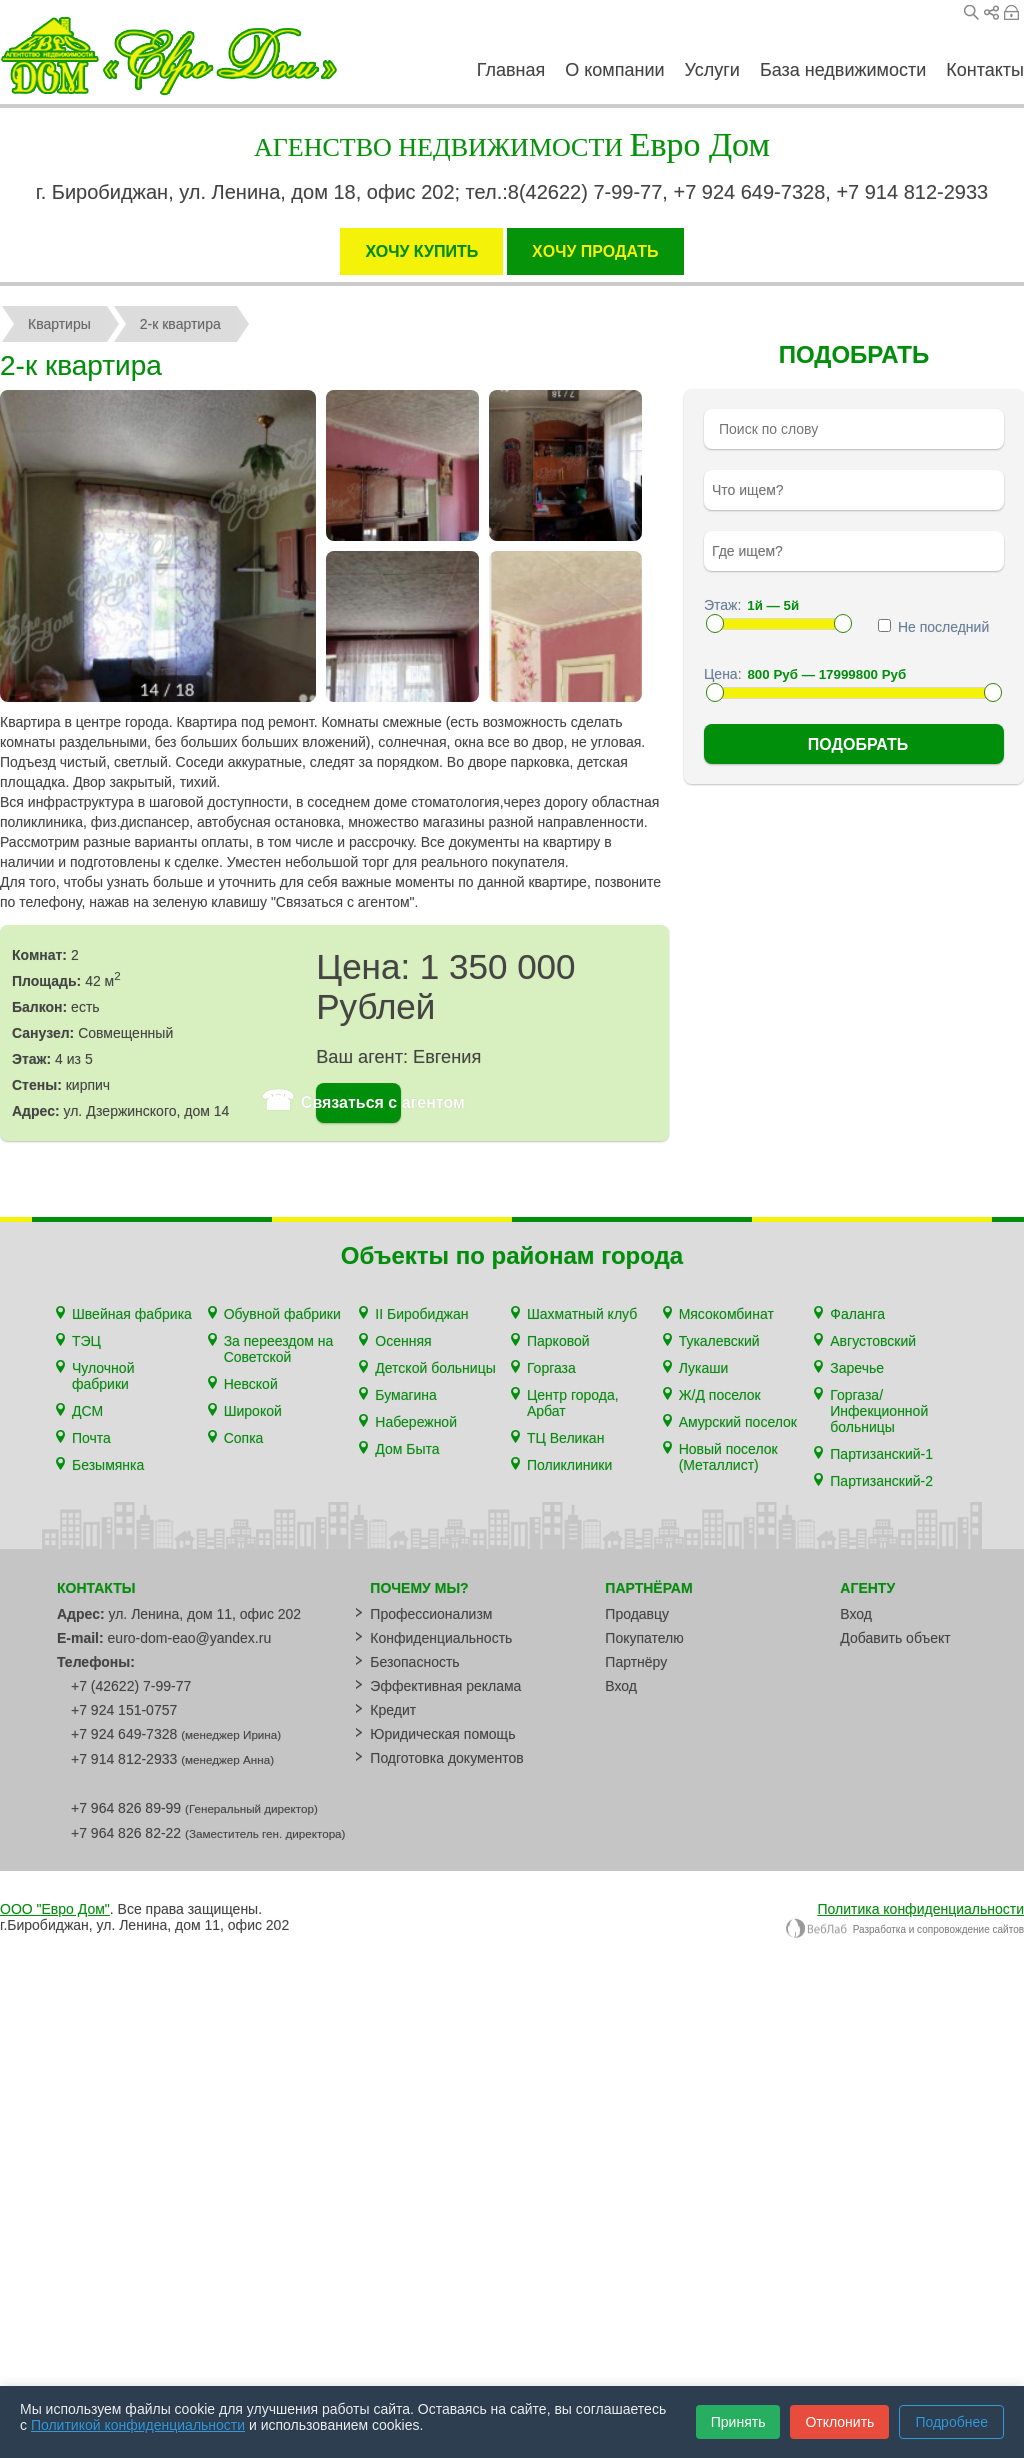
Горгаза (551, 1368)
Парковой (558, 1341)
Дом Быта (407, 1449)
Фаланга (857, 1314)
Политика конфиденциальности (920, 1909)
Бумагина (406, 1395)
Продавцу (637, 1614)
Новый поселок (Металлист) (728, 1457)
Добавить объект (895, 1638)
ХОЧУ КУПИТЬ (421, 251)
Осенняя (403, 1341)
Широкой (253, 1411)
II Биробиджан (421, 1314)
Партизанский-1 (881, 1454)
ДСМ (87, 1411)
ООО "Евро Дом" (55, 1909)
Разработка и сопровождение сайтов (904, 1929)
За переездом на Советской (279, 1349)
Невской (251, 1384)
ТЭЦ (86, 1341)
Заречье (857, 1368)
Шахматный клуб (582, 1314)
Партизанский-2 (881, 1481)
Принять (738, 2422)
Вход (1011, 12)
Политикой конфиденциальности (138, 2425)
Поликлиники (569, 1465)
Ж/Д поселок (720, 1395)
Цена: (723, 674)
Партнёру (636, 1662)
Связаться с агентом (358, 1103)
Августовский (873, 1341)
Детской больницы (435, 1368)
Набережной (416, 1422)
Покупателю (644, 1638)
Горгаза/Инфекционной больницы (879, 1411)
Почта (91, 1438)
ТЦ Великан (565, 1438)
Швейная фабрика (132, 1314)
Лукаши (704, 1368)
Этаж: (722, 605)
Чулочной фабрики (103, 1376)
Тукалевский (719, 1341)
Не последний (933, 627)
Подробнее (951, 2422)
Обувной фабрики (282, 1314)
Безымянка (108, 1465)
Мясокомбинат (726, 1314)
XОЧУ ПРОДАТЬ (595, 251)
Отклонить (839, 2422)
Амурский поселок (738, 1422)
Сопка (244, 1438)
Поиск (971, 12)
